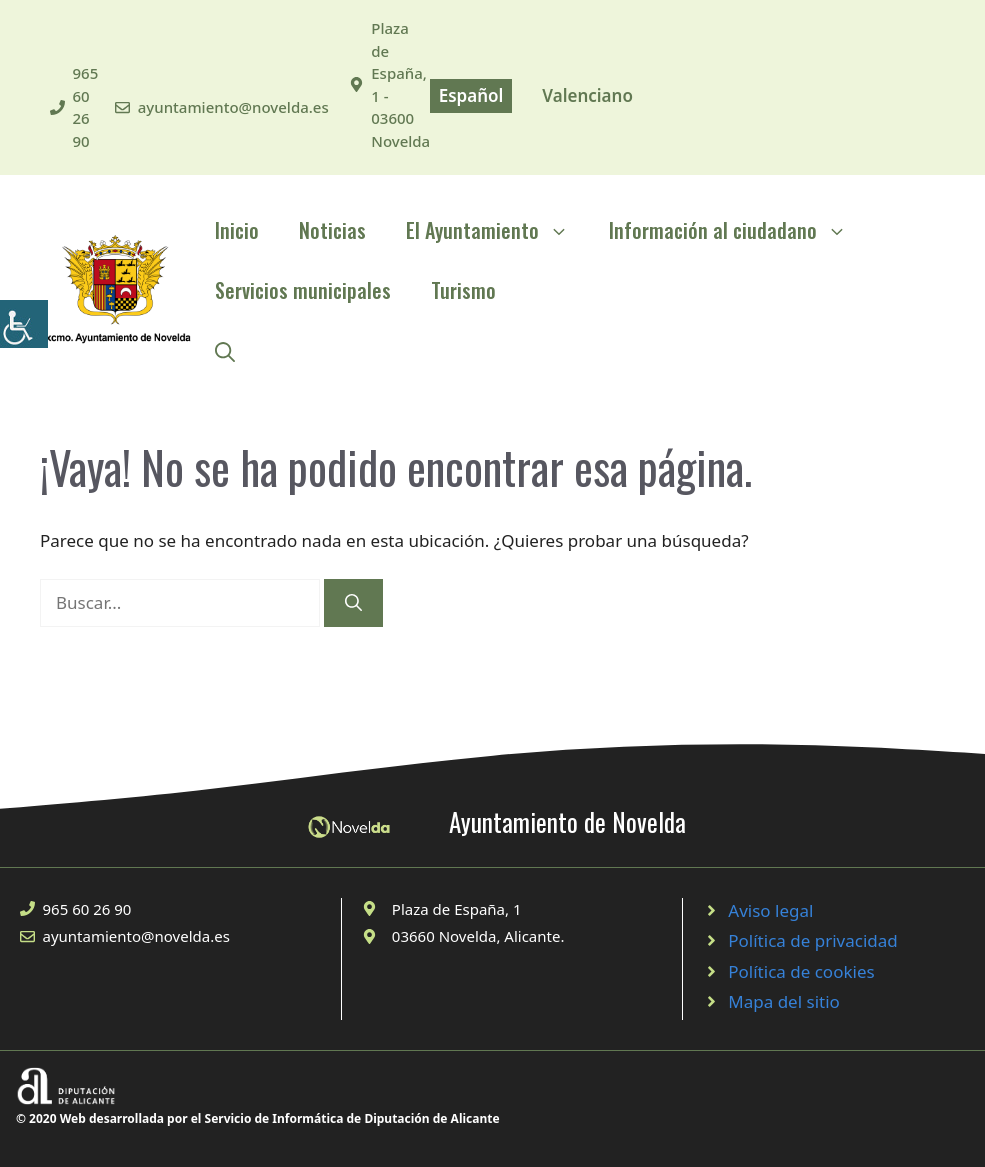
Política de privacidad (812, 940)
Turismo (463, 290)
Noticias (332, 230)
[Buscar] (353, 603)
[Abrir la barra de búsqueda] (225, 350)
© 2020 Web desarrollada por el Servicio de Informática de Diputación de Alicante (258, 1118)
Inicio (237, 230)
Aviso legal (770, 910)
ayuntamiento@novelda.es (233, 107)
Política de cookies (801, 971)
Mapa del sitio (784, 1001)
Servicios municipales (303, 290)
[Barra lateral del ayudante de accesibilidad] (24, 324)
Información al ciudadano (738, 230)
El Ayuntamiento (497, 230)
